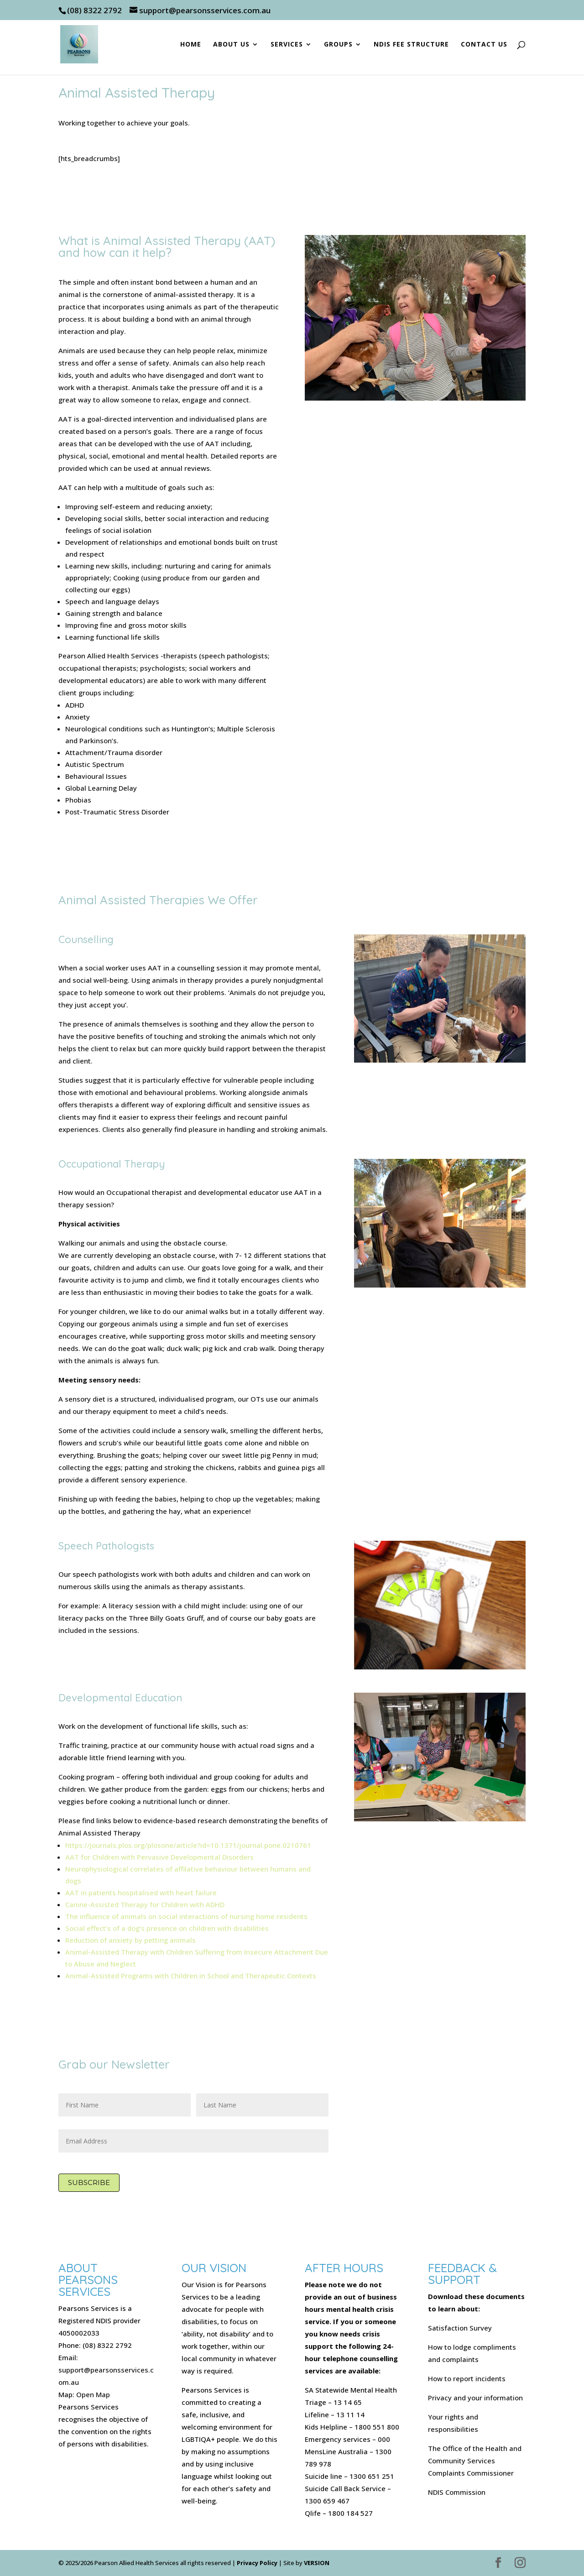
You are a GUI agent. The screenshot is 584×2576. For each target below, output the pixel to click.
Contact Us (484, 44)
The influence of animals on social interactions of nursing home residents (186, 1916)
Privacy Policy (257, 2563)
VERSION (316, 2563)
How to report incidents (467, 2378)
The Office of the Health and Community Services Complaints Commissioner (474, 2460)
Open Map (93, 2394)
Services (287, 44)
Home (190, 44)
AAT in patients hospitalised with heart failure (141, 1892)
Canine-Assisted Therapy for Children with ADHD (144, 1904)
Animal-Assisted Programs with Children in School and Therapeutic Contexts (190, 1975)
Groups (338, 44)
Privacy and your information (475, 2397)
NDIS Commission (456, 2492)
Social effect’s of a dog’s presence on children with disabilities (167, 1928)
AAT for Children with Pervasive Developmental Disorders (159, 1857)
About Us (231, 44)
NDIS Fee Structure (411, 44)
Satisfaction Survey (460, 2327)
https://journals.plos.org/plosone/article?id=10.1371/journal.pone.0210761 (188, 1845)
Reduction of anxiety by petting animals (130, 1940)
